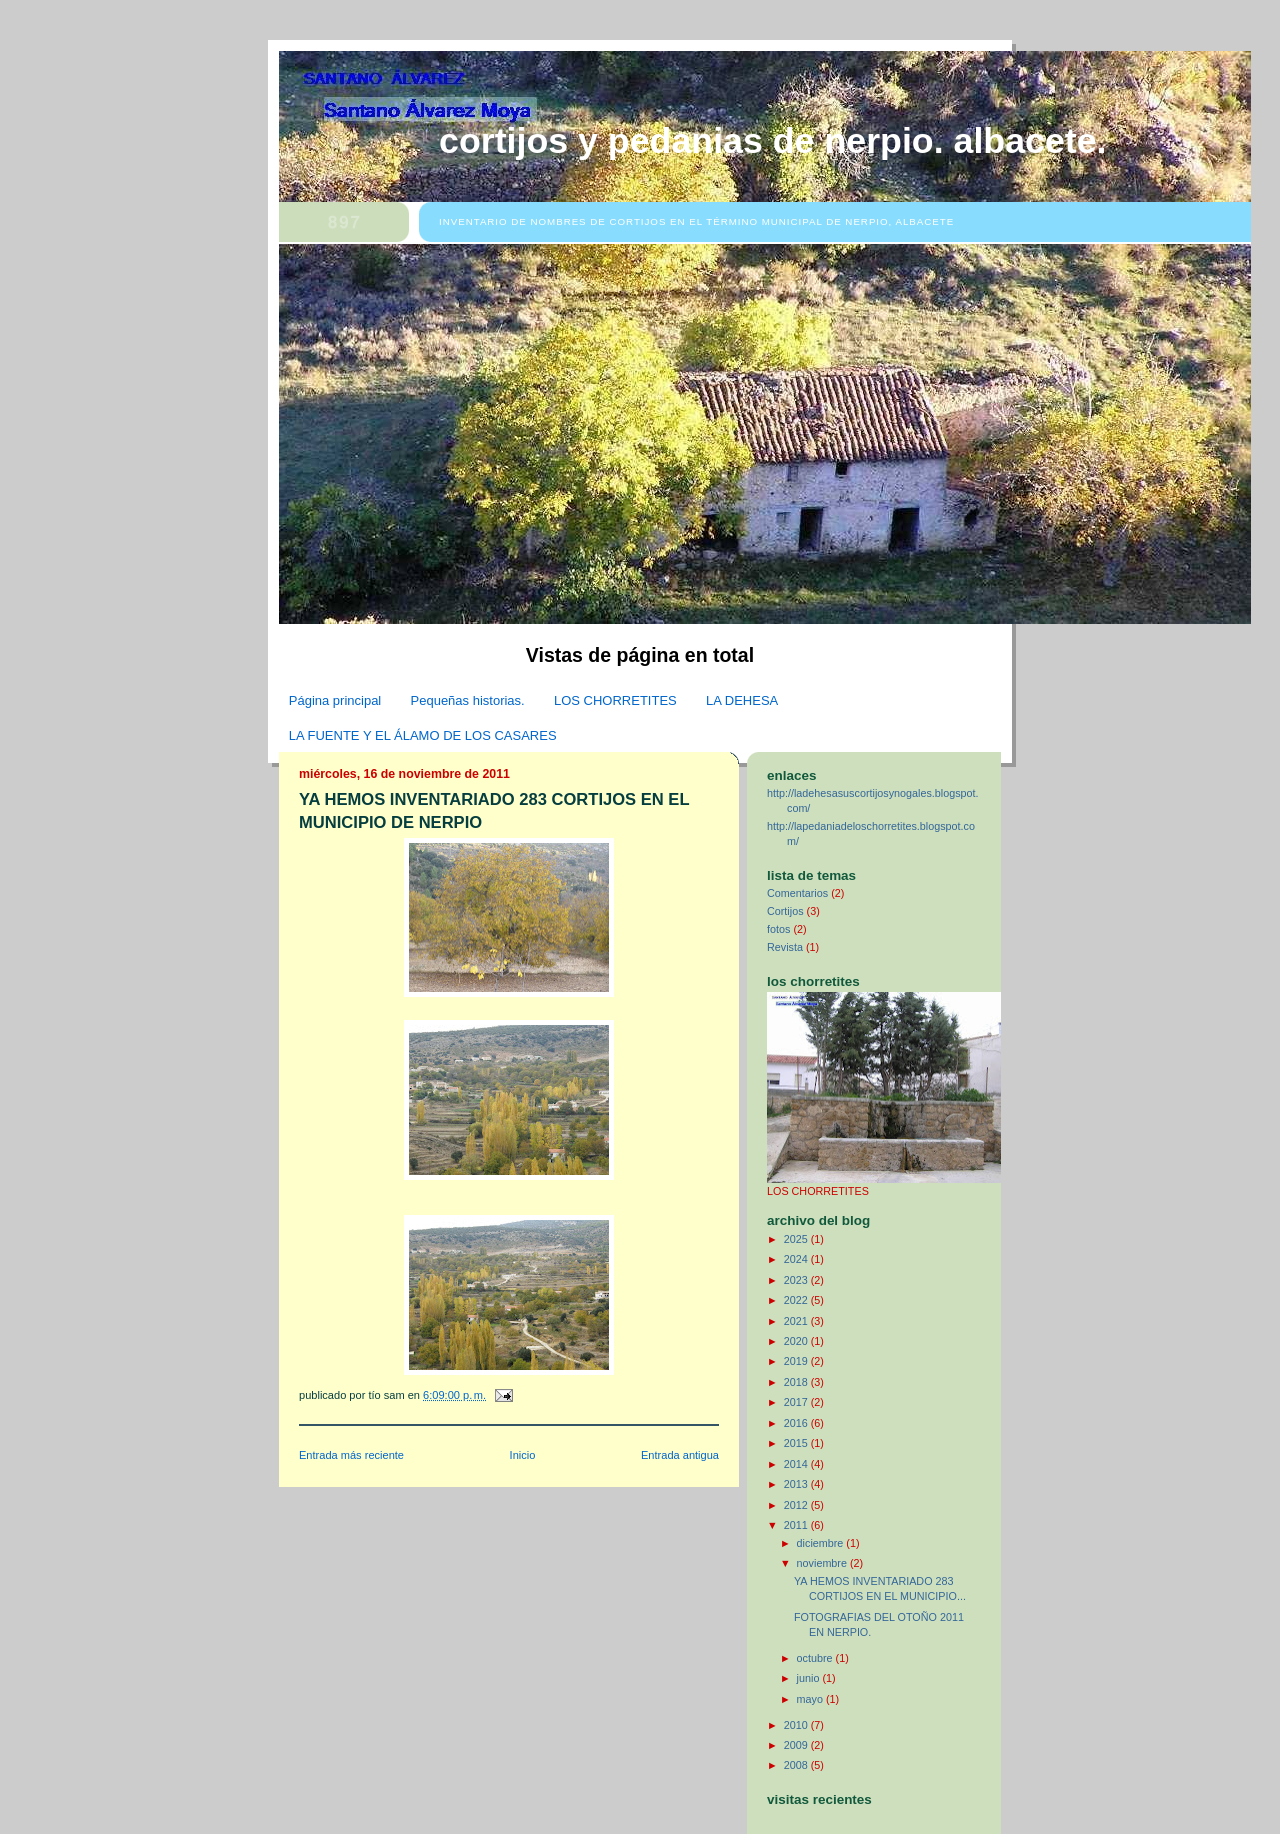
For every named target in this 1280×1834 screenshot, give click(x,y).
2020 (797, 1341)
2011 (797, 1525)
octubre (816, 1658)
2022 (797, 1300)
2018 (797, 1382)
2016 (797, 1423)
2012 (797, 1505)
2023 (797, 1280)
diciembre (822, 1543)
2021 (797, 1321)
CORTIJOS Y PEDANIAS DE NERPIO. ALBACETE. (773, 141)
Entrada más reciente (351, 1455)
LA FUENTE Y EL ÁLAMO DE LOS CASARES (423, 735)
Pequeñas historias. (468, 700)
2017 (797, 1402)
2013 (797, 1484)
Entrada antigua (680, 1455)
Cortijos (785, 911)
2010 (797, 1725)
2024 (797, 1259)
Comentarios (797, 893)
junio (810, 1678)
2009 (797, 1745)
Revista (785, 947)
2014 (797, 1464)
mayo (811, 1699)
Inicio (523, 1455)
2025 (797, 1239)
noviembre (823, 1563)
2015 (797, 1443)
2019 (797, 1361)
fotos (778, 929)
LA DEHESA (742, 700)
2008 (797, 1765)
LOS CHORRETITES (615, 700)
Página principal (335, 700)
